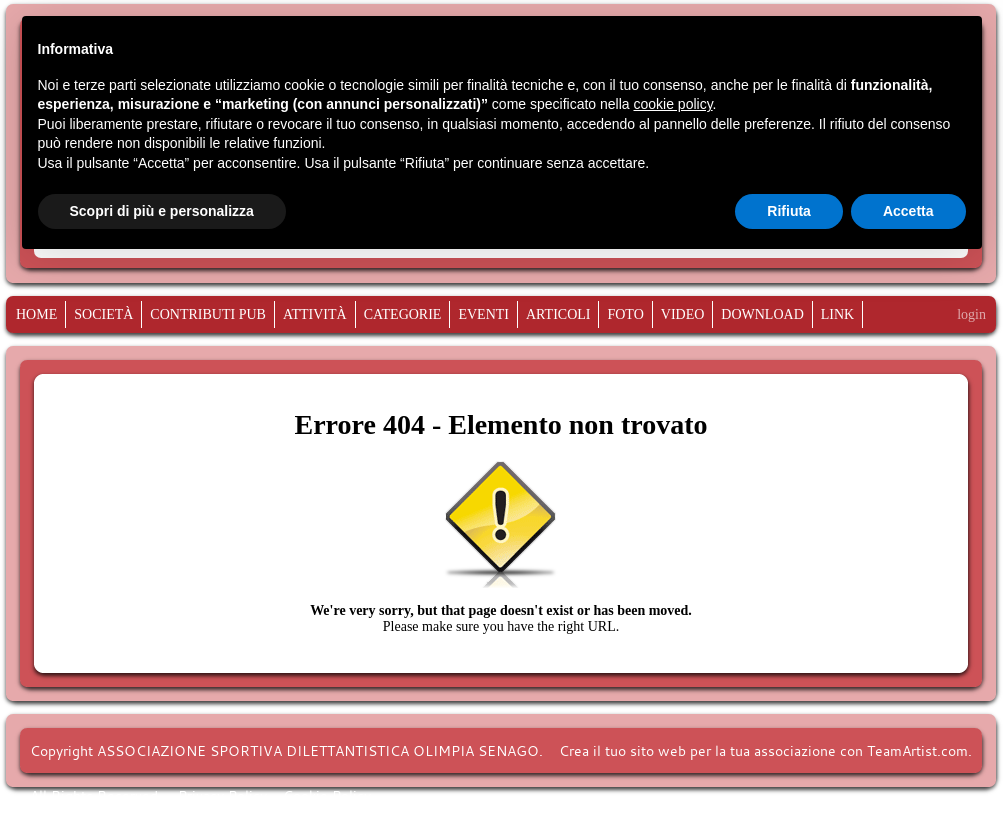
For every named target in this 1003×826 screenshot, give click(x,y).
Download (762, 315)
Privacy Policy (222, 795)
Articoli (558, 315)
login (971, 314)
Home (36, 315)
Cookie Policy (327, 795)
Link (837, 315)
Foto (625, 315)
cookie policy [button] (672, 104)
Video (683, 315)
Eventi (483, 315)
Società (103, 315)
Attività (315, 315)
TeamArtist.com (917, 750)
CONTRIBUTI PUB (208, 315)
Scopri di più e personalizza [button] (162, 211)
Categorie (403, 315)
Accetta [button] (908, 211)
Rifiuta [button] (789, 211)
